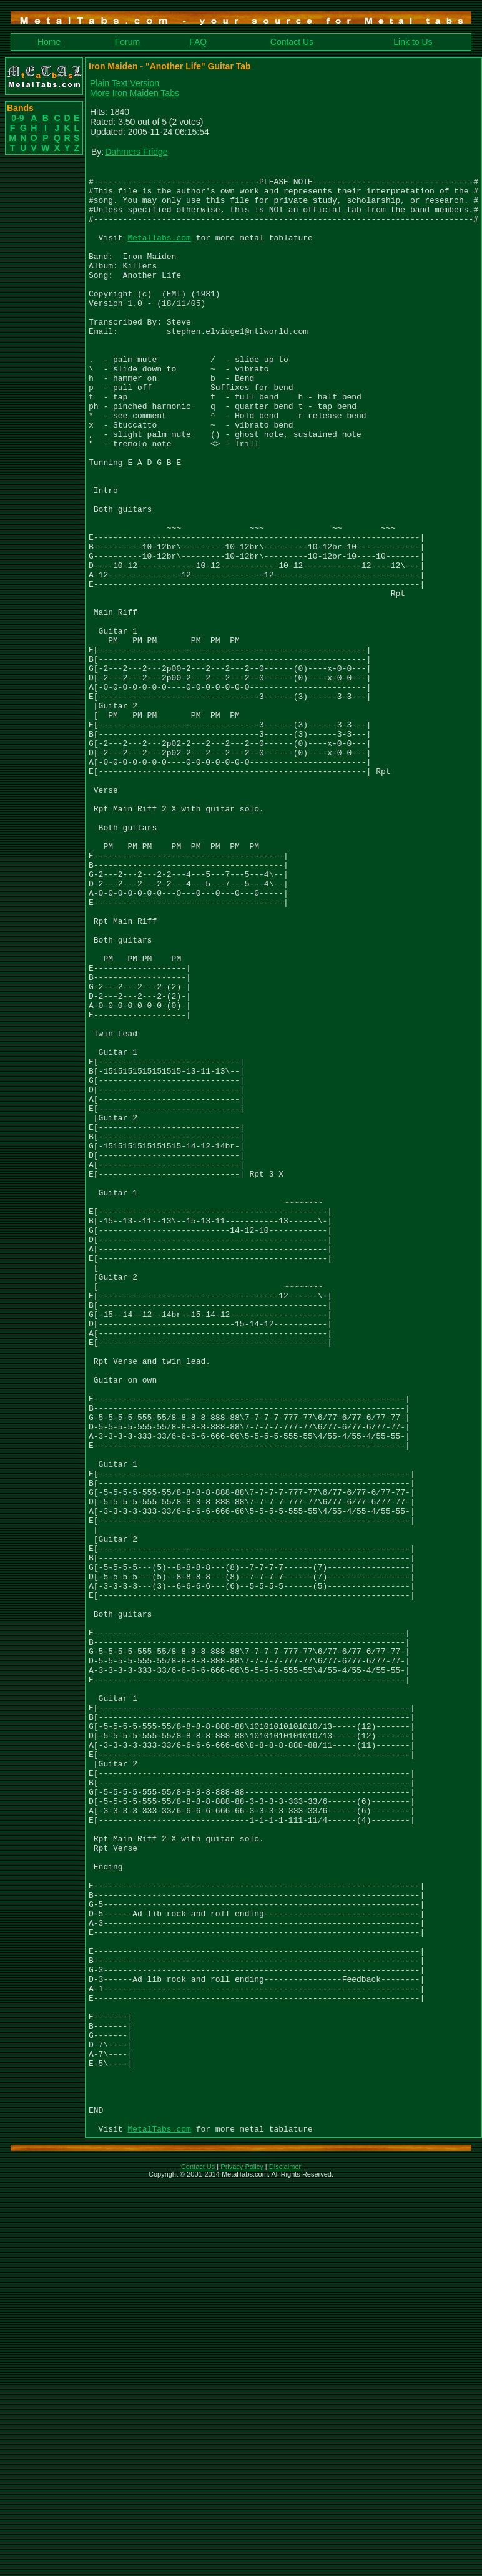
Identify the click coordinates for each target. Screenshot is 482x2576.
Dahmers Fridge (136, 152)
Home (49, 42)
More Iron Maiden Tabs (134, 93)
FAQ (198, 42)
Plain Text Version (124, 83)
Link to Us (412, 42)
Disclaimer (285, 2560)
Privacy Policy (241, 2560)
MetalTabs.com (158, 252)
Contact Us (291, 42)
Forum (127, 42)
